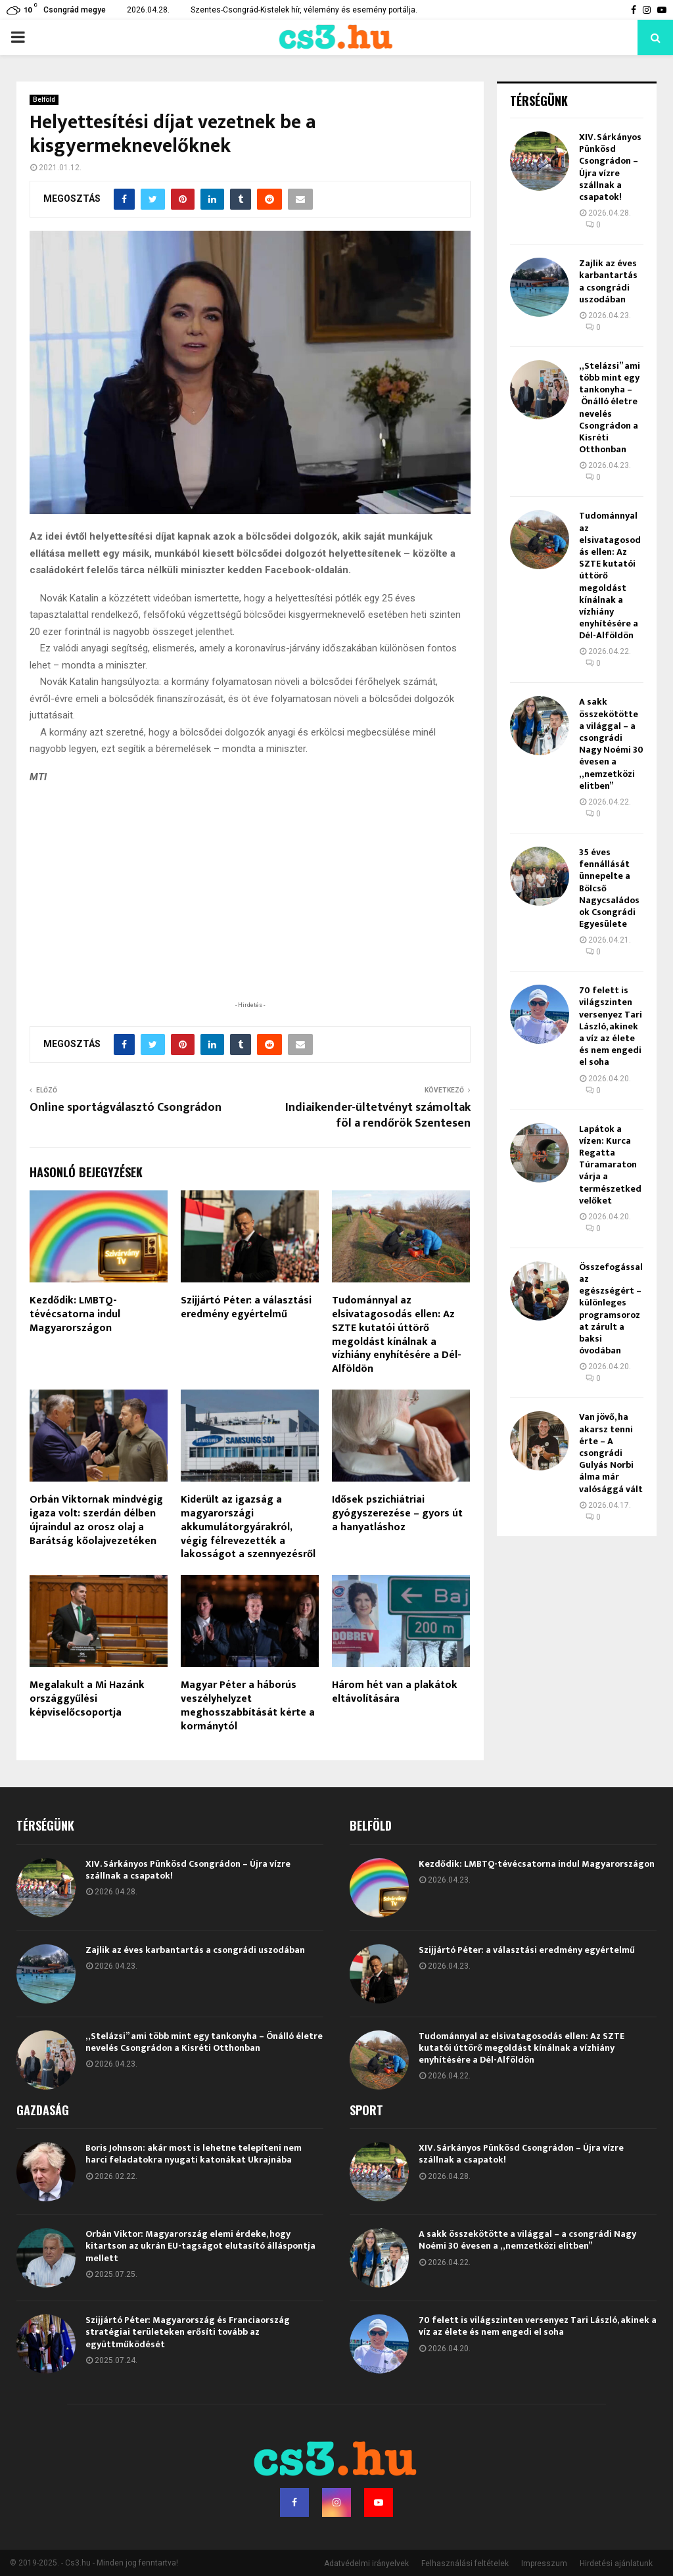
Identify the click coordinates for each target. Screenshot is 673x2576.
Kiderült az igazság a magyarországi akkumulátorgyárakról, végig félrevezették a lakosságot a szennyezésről (248, 1527)
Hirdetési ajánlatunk (616, 2563)
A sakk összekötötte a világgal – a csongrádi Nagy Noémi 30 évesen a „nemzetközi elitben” (611, 743)
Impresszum (544, 2563)
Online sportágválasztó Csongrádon (125, 1107)
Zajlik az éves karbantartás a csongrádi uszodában (608, 281)
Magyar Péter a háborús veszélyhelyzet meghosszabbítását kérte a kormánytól (248, 1705)
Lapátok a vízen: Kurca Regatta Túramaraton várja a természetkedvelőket (610, 1164)
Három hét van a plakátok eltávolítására (394, 1692)
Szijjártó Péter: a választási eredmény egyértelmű (246, 1307)
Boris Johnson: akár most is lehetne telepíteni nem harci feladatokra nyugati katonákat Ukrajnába (193, 2153)
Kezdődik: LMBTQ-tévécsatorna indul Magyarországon (75, 1314)
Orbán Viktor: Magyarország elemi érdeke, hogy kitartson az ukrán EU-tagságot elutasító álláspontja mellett (200, 2245)
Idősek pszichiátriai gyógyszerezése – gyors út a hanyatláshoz (397, 1513)
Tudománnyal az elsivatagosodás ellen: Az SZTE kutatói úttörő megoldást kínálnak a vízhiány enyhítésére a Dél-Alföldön (396, 1335)
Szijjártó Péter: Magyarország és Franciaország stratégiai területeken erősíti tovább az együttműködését (187, 2331)
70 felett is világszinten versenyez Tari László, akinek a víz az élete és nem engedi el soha (610, 1026)
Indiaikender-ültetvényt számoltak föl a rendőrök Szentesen (378, 1115)
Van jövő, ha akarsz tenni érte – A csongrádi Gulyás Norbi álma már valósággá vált (611, 1452)
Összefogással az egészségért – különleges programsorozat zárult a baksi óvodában (611, 1308)
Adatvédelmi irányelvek (366, 2563)
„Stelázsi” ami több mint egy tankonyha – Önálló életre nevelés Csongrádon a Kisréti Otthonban (609, 407)
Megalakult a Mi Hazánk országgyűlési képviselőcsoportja (87, 1698)
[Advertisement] (250, 912)
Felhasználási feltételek (465, 2563)
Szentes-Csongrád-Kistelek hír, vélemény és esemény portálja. (304, 9)
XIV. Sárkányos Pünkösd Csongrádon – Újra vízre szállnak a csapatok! (610, 166)
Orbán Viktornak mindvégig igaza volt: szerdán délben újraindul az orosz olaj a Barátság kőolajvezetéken (96, 1520)
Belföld (44, 99)
